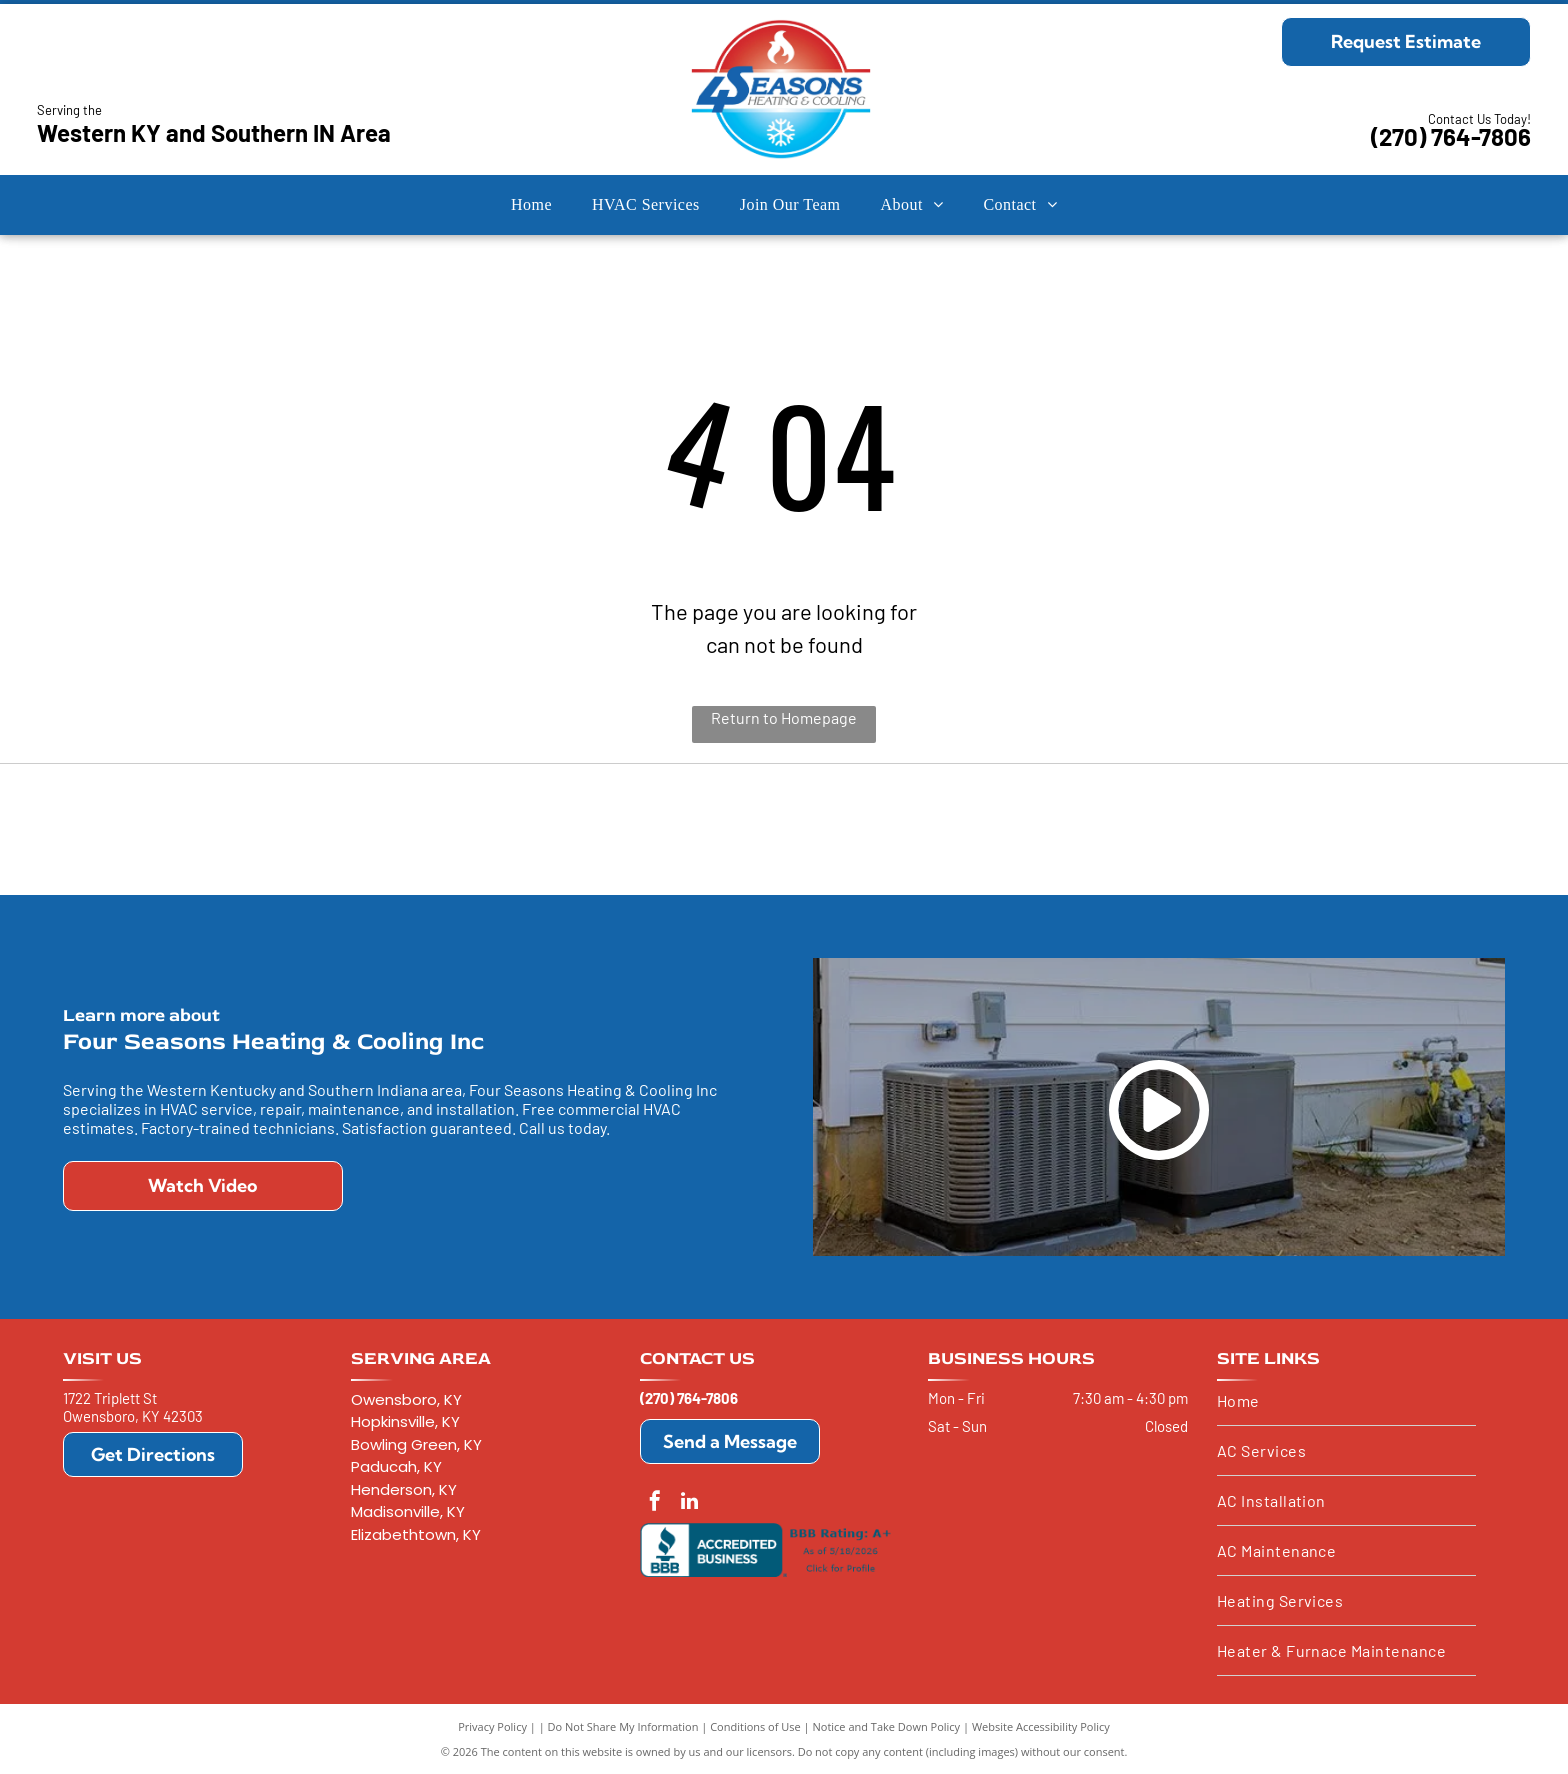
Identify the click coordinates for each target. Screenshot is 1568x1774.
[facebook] (655, 1503)
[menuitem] (531, 205)
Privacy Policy (492, 1726)
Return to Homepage (784, 717)
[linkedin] (690, 1503)
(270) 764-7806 (1451, 136)
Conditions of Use (755, 1726)
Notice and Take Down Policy (887, 1726)
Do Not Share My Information (623, 1726)
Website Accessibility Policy (1041, 1726)
